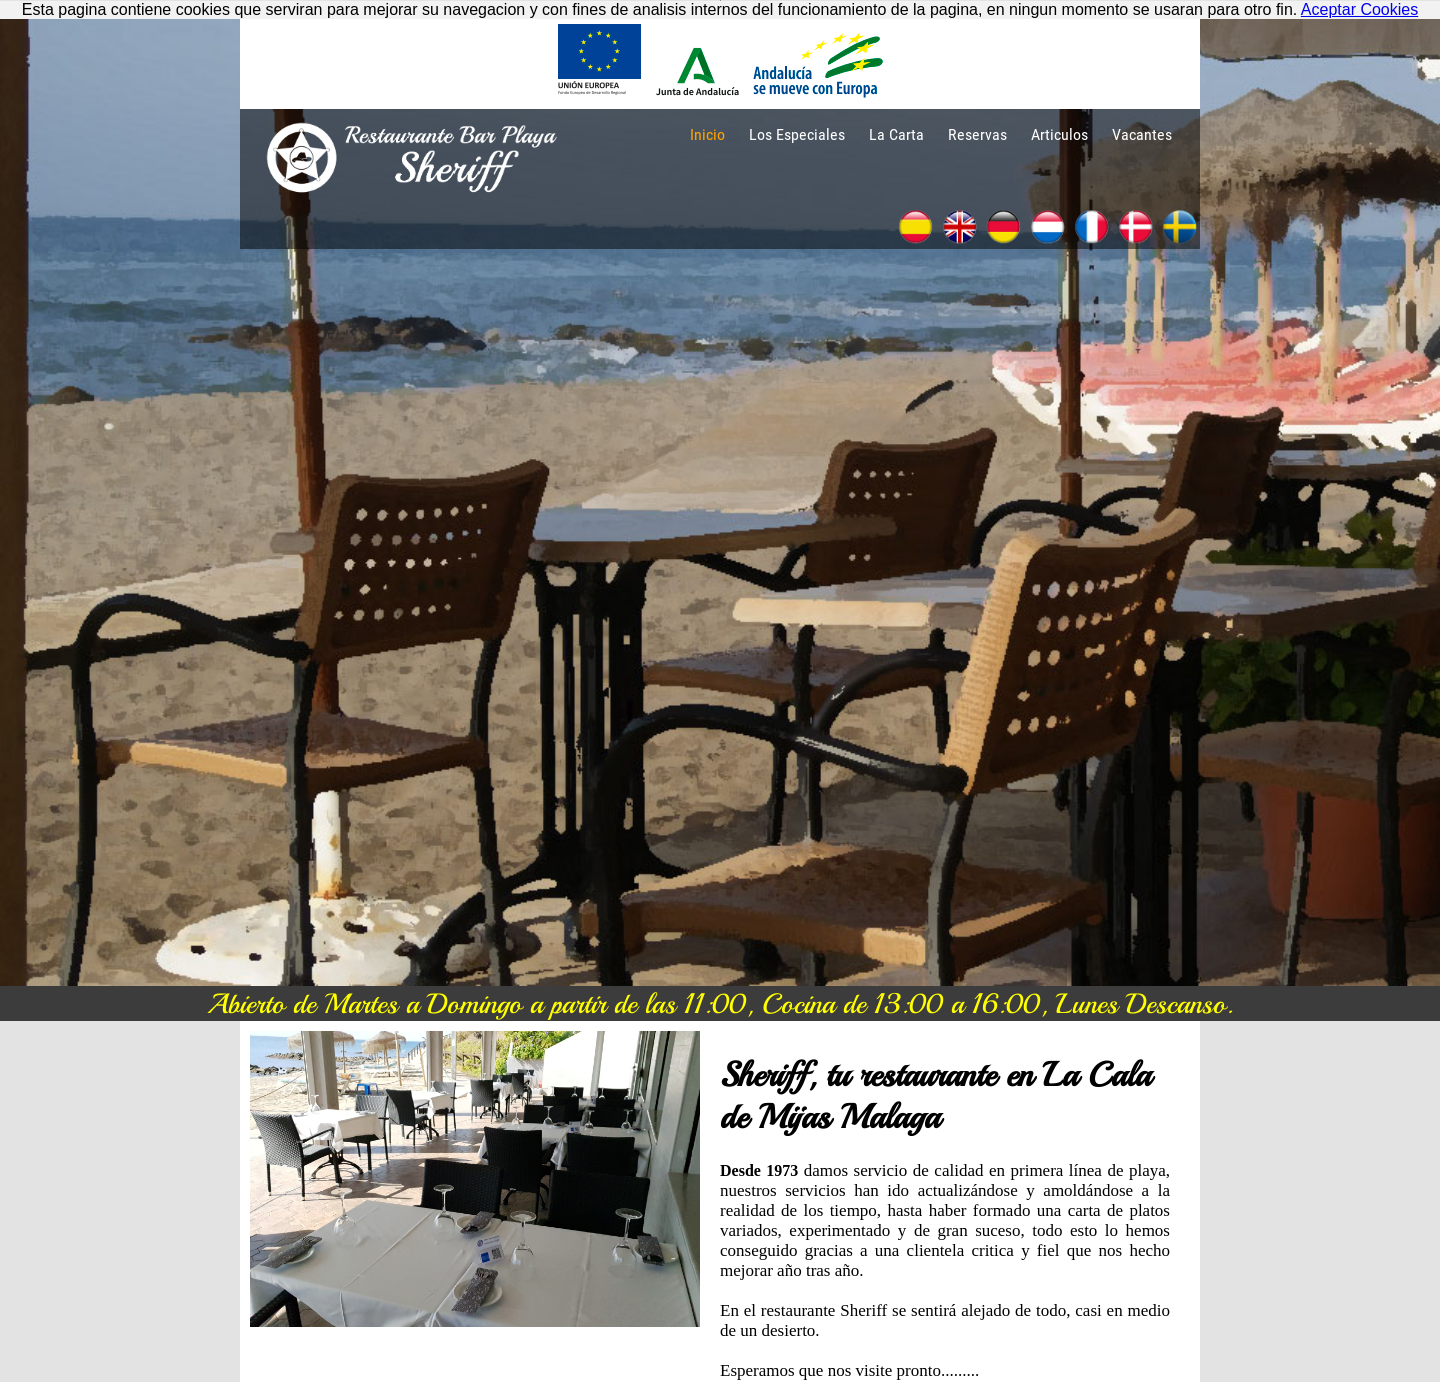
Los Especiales (797, 134)
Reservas (977, 134)
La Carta (896, 134)
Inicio (707, 134)
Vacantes (1142, 134)
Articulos (1059, 134)
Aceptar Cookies (1359, 9)
